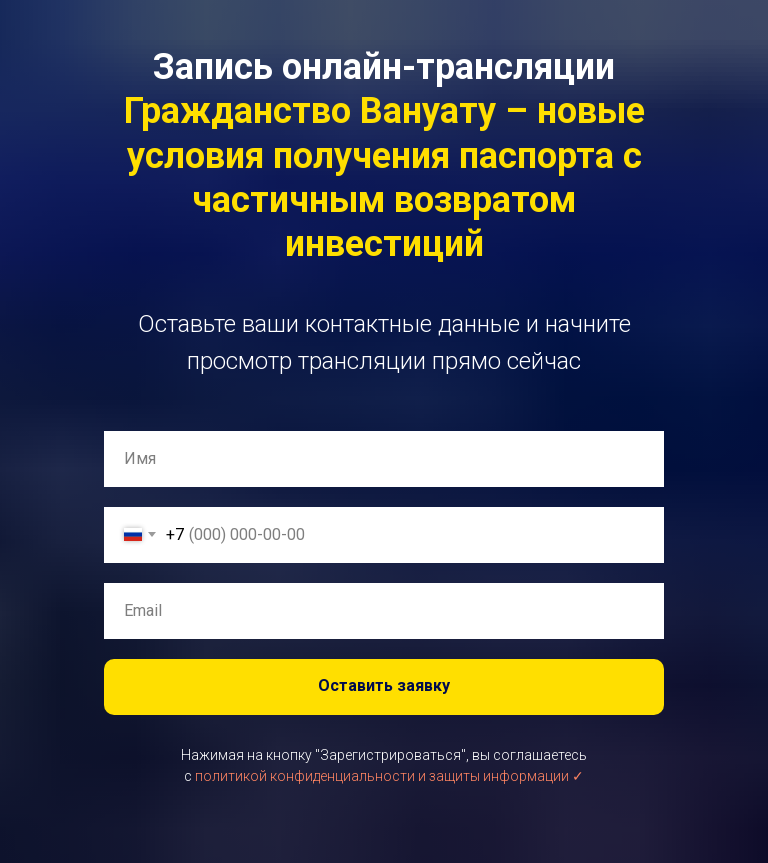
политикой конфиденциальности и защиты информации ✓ (389, 776)
